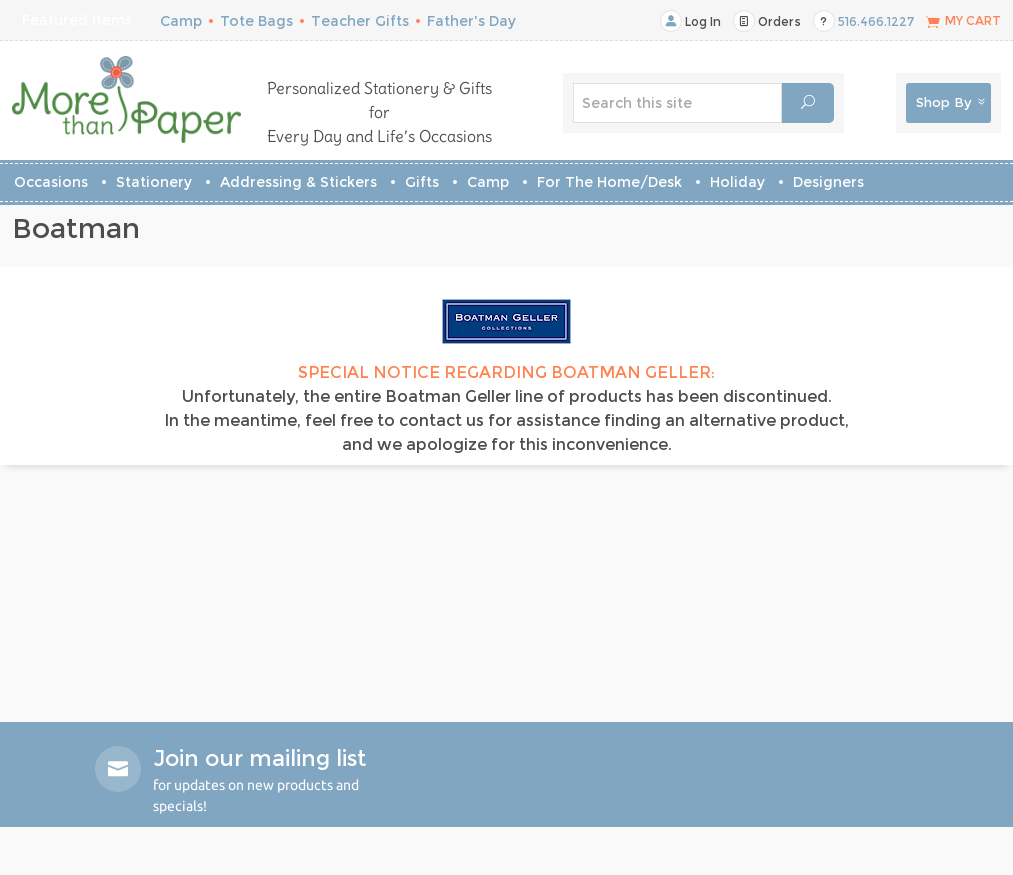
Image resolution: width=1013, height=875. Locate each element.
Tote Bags (256, 21)
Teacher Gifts (360, 21)
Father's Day (471, 21)
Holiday (737, 182)
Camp (181, 21)
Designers (828, 182)
